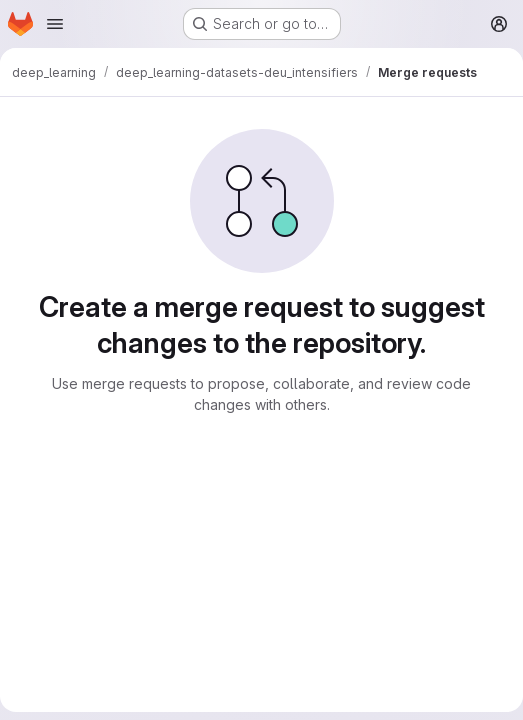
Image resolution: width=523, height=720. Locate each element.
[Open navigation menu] (55, 24)
